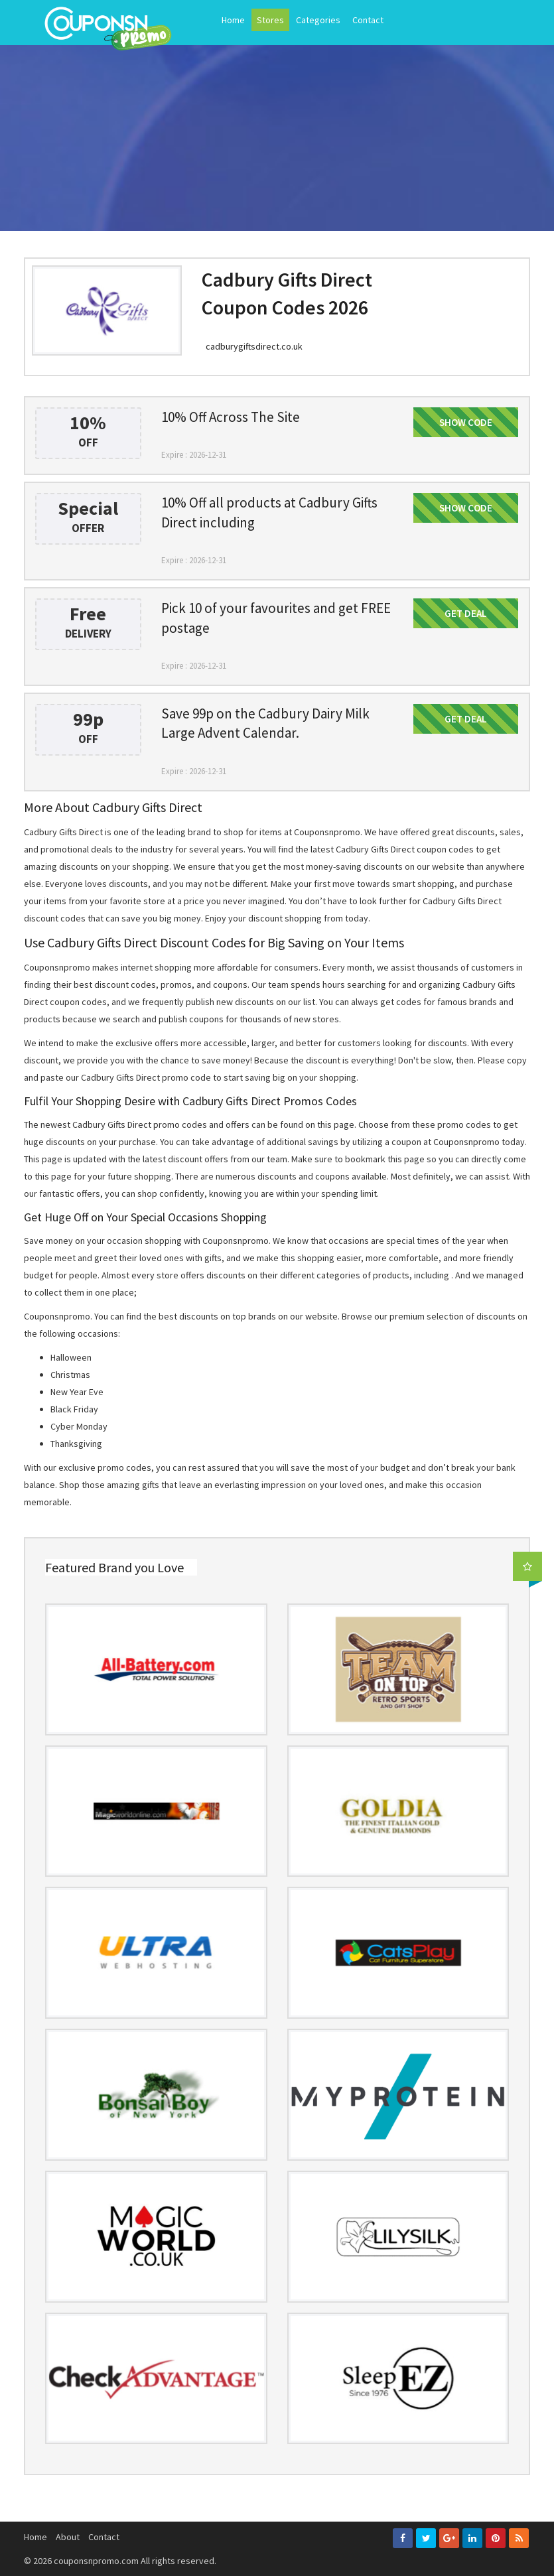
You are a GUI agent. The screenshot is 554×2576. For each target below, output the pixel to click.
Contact (367, 20)
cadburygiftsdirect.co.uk (254, 346)
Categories (318, 20)
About (68, 2537)
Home (233, 20)
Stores (270, 20)
